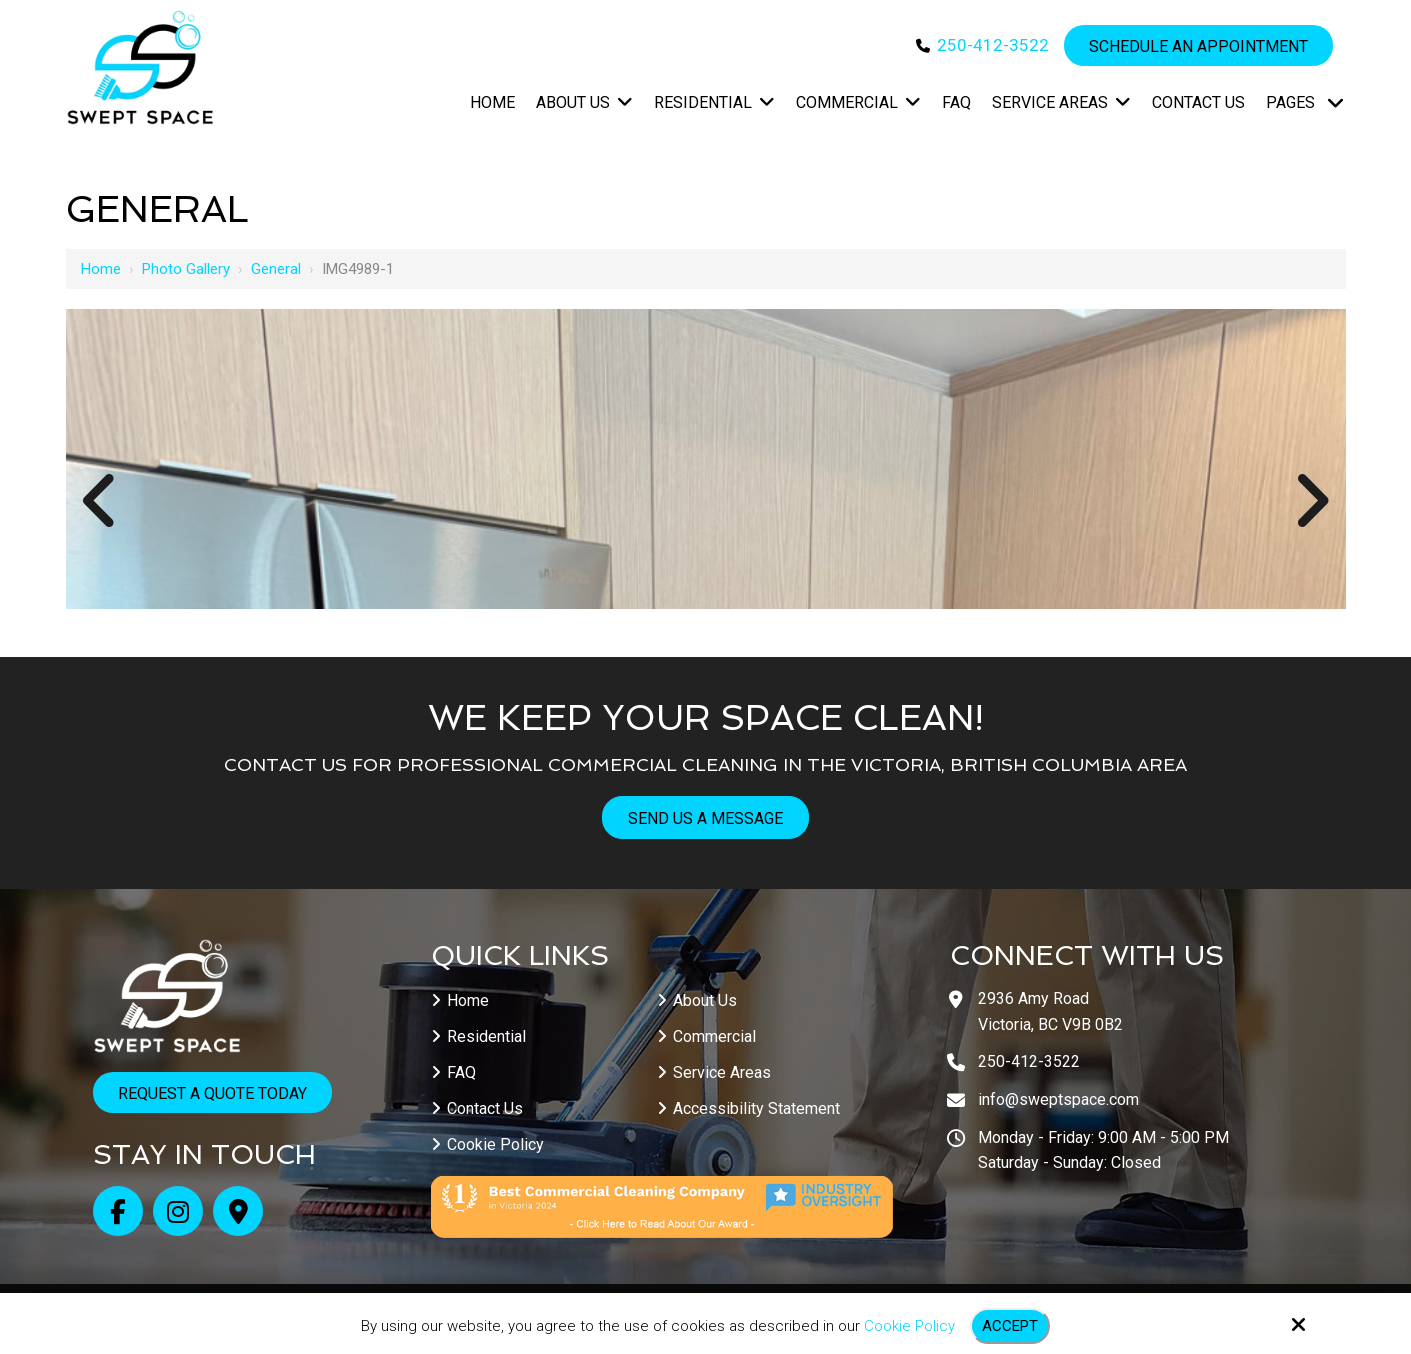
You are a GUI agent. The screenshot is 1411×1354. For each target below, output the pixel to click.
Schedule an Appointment (1198, 46)
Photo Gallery (186, 269)
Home (101, 269)
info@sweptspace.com (1058, 1099)
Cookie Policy (909, 1326)
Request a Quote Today (212, 1093)
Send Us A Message (705, 818)
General (276, 269)
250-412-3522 (993, 45)
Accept (1010, 1326)
